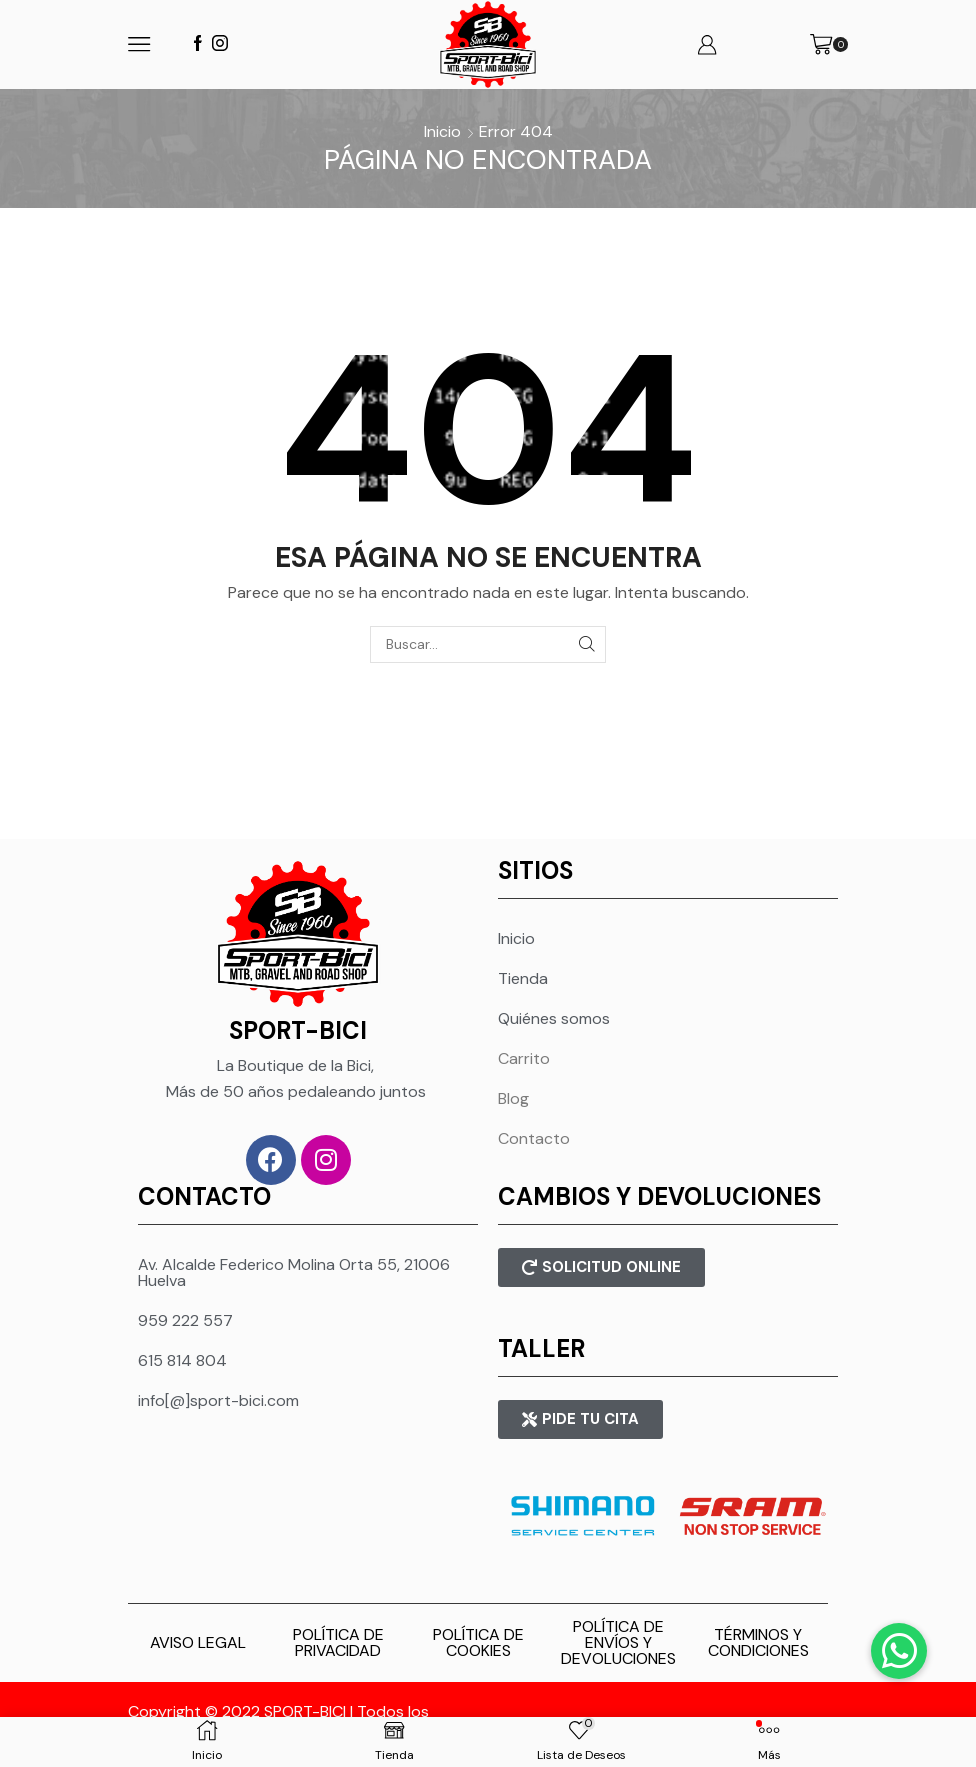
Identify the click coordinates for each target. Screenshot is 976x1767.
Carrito (524, 1058)
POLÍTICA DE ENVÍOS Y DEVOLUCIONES (618, 1642)
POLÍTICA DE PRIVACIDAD (338, 1642)
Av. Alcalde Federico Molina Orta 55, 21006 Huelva (294, 1272)
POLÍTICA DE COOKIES (478, 1642)
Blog (513, 1098)
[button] (899, 1651)
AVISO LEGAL (198, 1642)
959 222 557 (185, 1320)
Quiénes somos (554, 1018)
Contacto (534, 1138)
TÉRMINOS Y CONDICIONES (758, 1642)
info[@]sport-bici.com (218, 1400)
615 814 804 (182, 1360)
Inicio (442, 131)
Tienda (523, 978)
